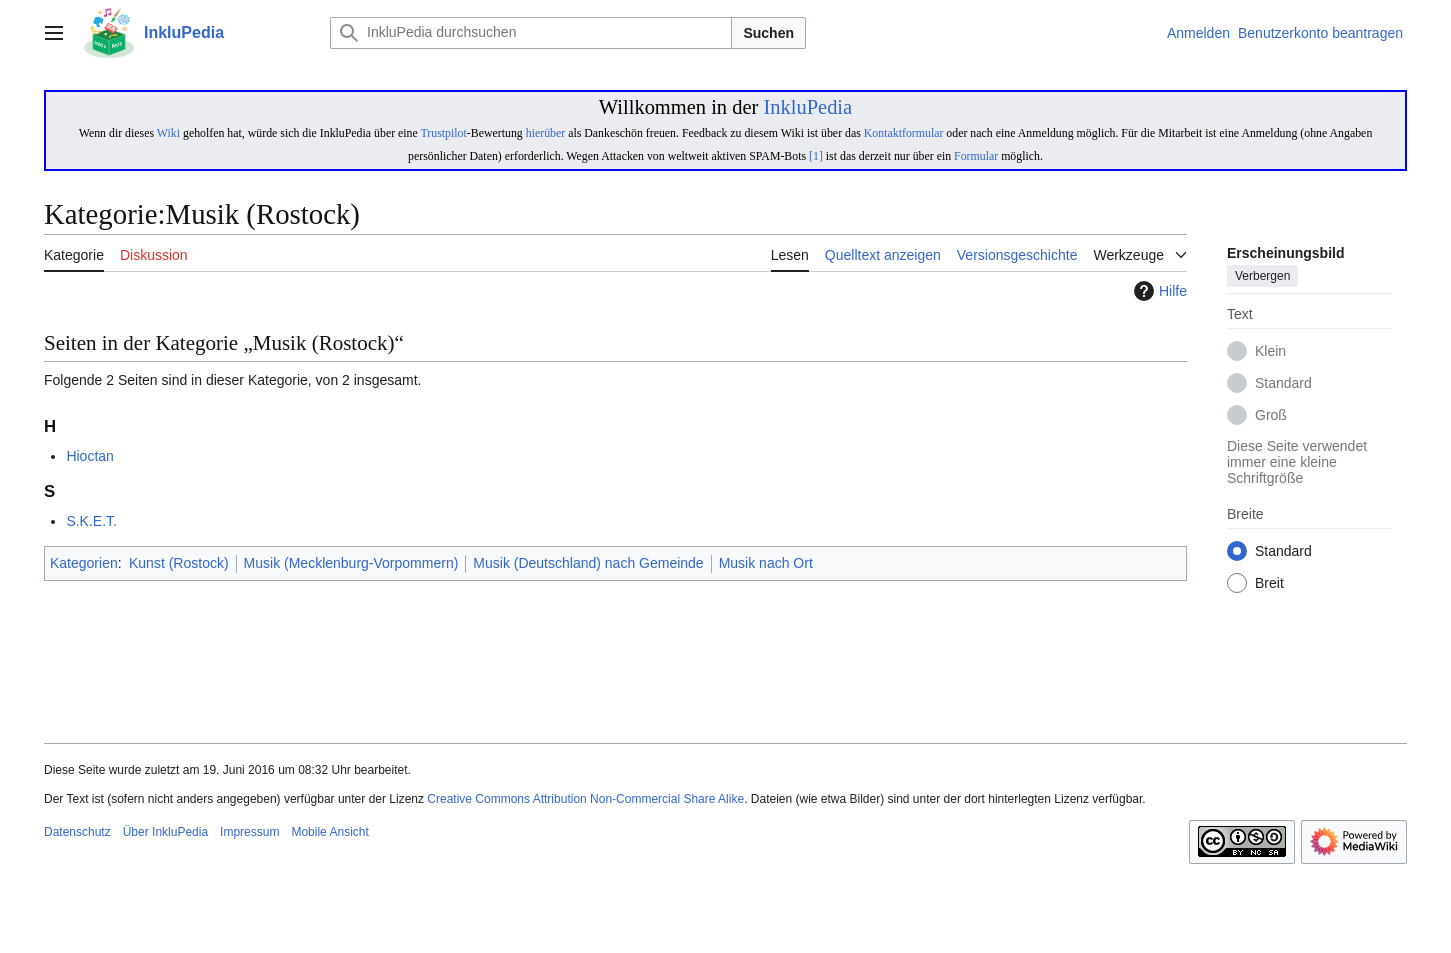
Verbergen (1262, 277)
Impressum (249, 832)
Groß (1271, 416)
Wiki (168, 133)
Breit (1269, 584)
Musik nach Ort (766, 563)
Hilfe (1158, 291)
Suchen (768, 33)
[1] (816, 156)
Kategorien (84, 563)
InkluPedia (807, 107)
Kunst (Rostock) (179, 563)
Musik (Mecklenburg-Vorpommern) (351, 563)
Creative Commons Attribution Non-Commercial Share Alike (585, 799)
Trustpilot (444, 133)
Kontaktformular (904, 133)
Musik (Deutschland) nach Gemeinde (588, 563)
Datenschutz (77, 832)
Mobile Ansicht (329, 832)
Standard (1283, 384)
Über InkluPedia (165, 832)
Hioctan (89, 456)
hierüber (545, 133)
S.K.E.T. (91, 521)
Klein (1270, 352)
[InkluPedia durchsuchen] (531, 33)
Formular (976, 156)
